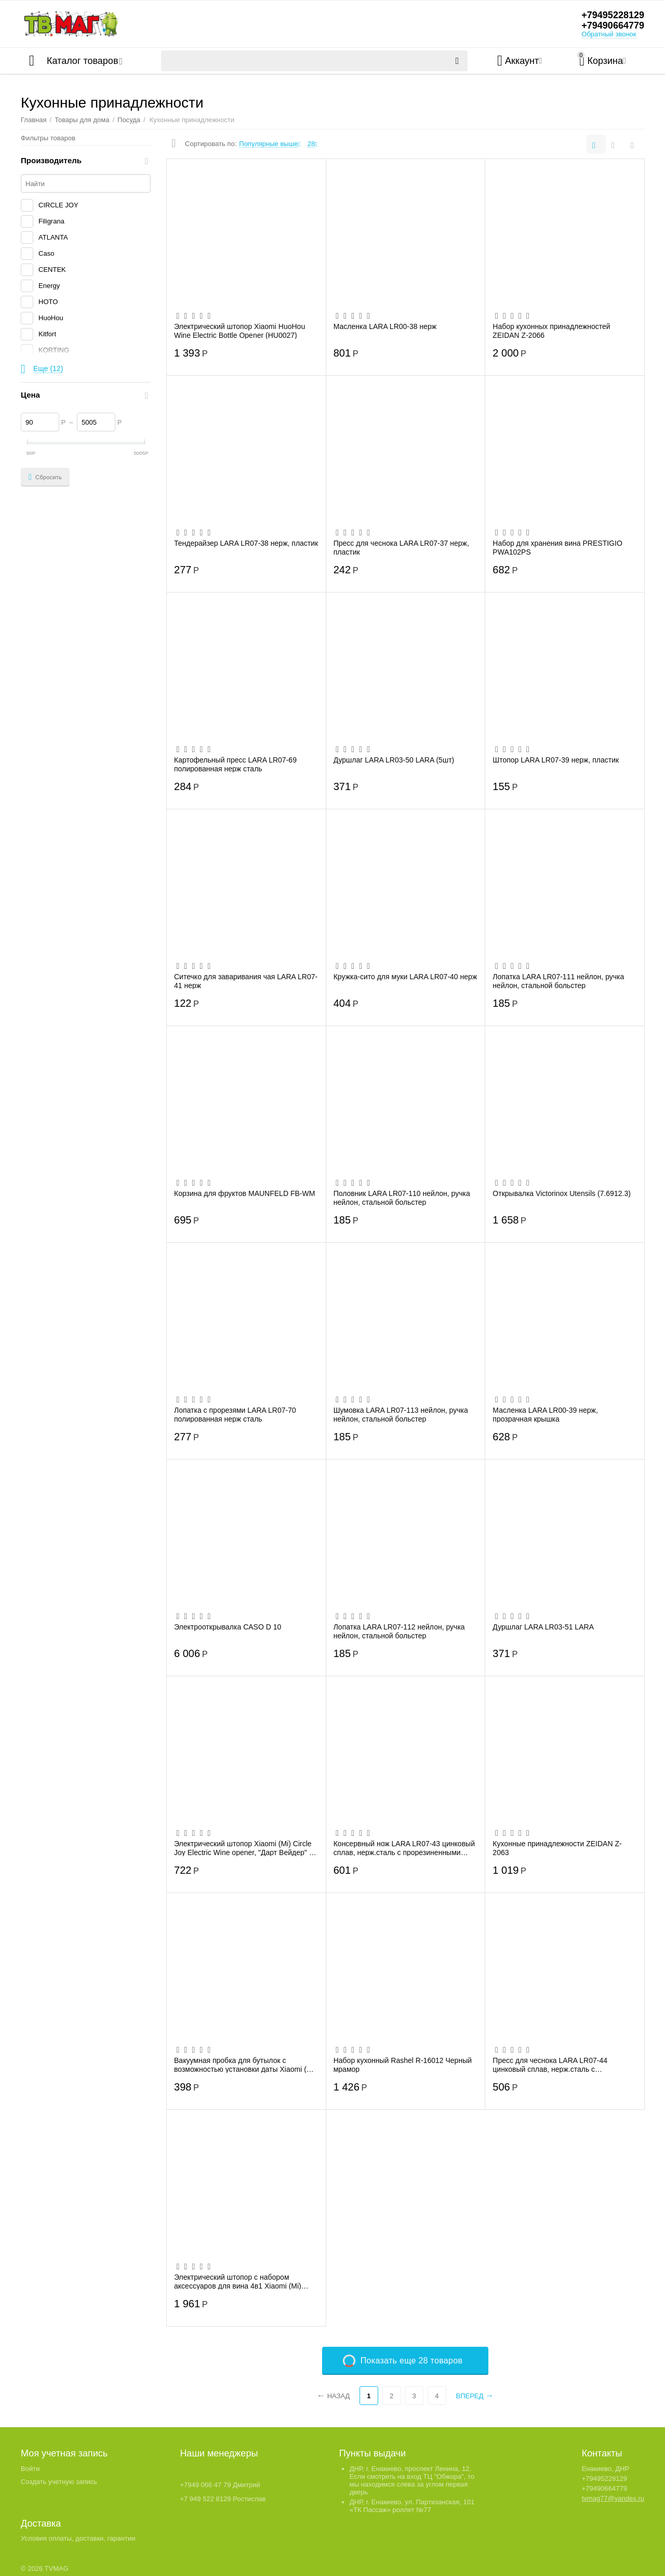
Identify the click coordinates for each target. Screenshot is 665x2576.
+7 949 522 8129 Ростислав (222, 2499)
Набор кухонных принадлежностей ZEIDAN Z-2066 (551, 330)
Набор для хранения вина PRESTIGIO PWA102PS (557, 547)
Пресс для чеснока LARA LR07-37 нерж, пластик (401, 547)
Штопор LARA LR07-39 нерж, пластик (556, 760)
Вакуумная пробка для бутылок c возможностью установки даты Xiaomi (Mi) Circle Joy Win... (245, 2064)
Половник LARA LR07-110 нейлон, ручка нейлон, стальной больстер (402, 1197)
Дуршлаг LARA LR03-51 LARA (543, 1627)
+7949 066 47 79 (205, 2485)
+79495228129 (612, 15)
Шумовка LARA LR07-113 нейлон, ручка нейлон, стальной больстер (401, 1414)
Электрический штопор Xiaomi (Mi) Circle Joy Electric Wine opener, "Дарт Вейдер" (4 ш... (244, 1847)
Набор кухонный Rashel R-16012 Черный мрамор (403, 2064)
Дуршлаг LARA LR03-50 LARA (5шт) (394, 760)
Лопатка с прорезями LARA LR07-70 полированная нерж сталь (235, 1414)
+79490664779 (612, 25)
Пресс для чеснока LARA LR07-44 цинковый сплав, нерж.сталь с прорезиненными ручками (550, 2064)
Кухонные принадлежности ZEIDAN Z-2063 (557, 1847)
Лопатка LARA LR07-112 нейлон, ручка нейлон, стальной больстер (399, 1631)
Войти (30, 2469)
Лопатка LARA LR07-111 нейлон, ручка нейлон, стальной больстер (558, 980)
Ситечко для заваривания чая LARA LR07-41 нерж (245, 980)
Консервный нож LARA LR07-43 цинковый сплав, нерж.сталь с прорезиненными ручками (404, 1847)
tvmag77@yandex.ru (613, 2498)
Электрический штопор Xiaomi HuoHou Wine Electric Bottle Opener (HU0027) (239, 330)
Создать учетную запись (59, 2482)
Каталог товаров (82, 61)
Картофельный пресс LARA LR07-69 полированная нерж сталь (235, 764)
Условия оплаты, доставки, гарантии (78, 2538)
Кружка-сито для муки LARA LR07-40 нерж (405, 976)
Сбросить (45, 477)
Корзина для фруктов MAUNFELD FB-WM (244, 1193)
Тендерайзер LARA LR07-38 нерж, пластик (246, 543)
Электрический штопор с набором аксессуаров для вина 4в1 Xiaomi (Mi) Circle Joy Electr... (237, 2281)
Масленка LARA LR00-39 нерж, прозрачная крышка (545, 1414)
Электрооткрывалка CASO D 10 (227, 1627)
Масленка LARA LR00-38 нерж (385, 326)
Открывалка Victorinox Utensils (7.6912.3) (562, 1193)
